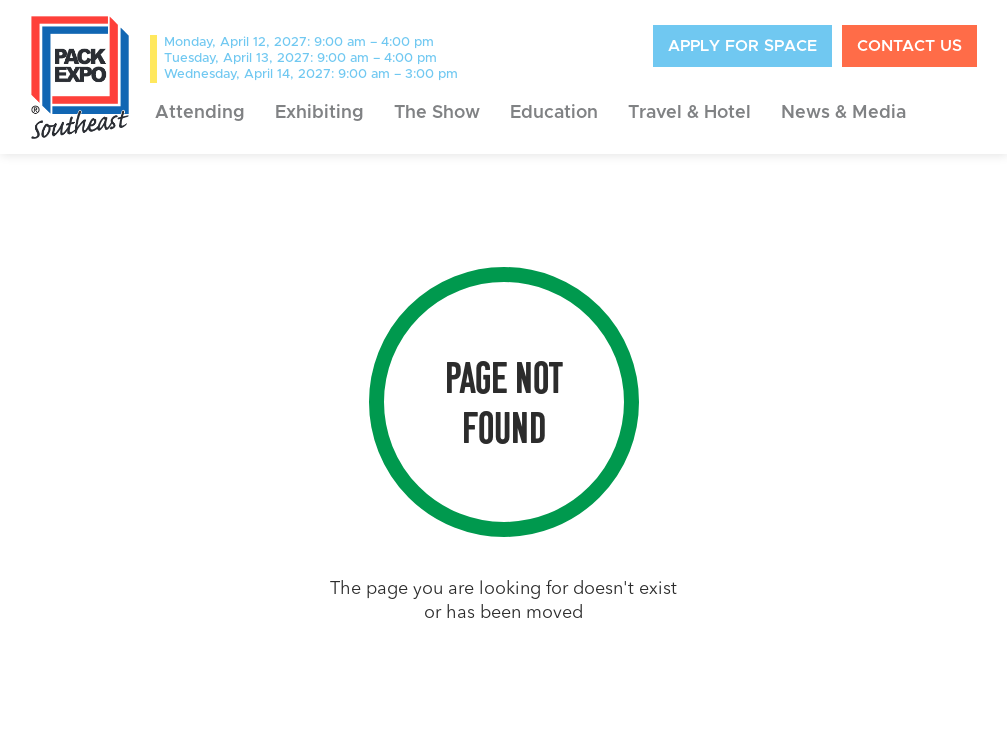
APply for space (742, 46)
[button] (200, 113)
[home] (80, 77)
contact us (909, 46)
